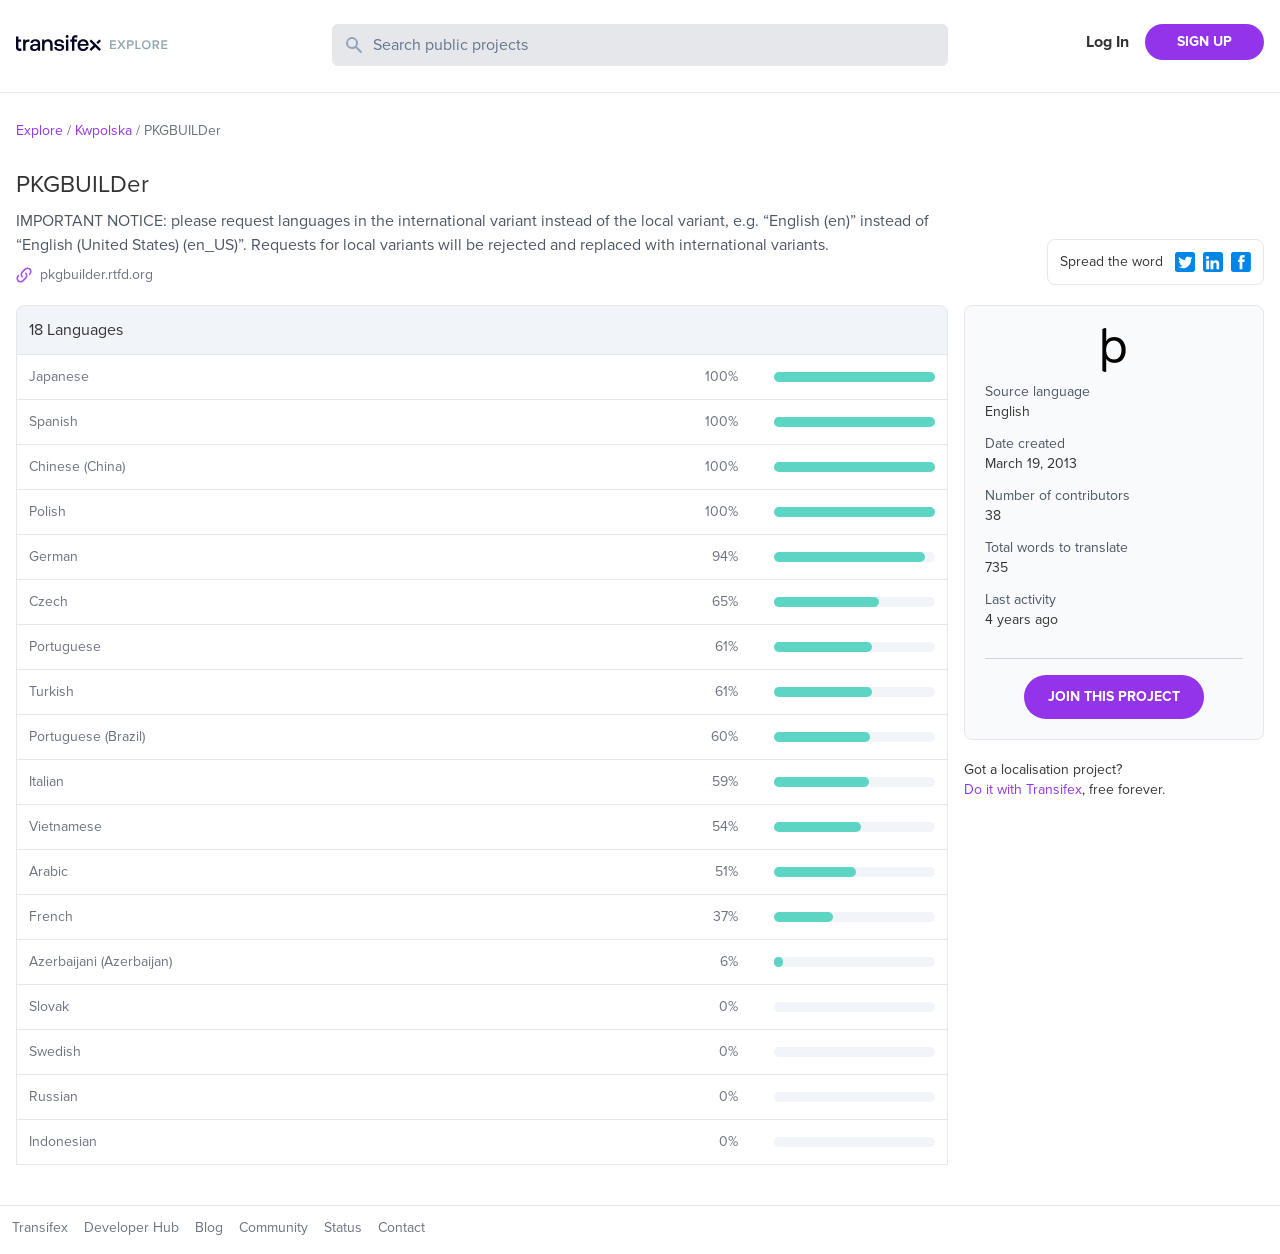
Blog (209, 1227)
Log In (1107, 42)
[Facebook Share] (1241, 262)
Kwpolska (103, 130)
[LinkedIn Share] (1213, 262)
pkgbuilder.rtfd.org (96, 274)
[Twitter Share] (1185, 262)
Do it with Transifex (1023, 789)
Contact (401, 1227)
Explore (39, 130)
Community (273, 1227)
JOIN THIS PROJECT (1114, 696)
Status (343, 1227)
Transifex (40, 1227)
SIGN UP (1204, 41)
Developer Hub (131, 1227)
